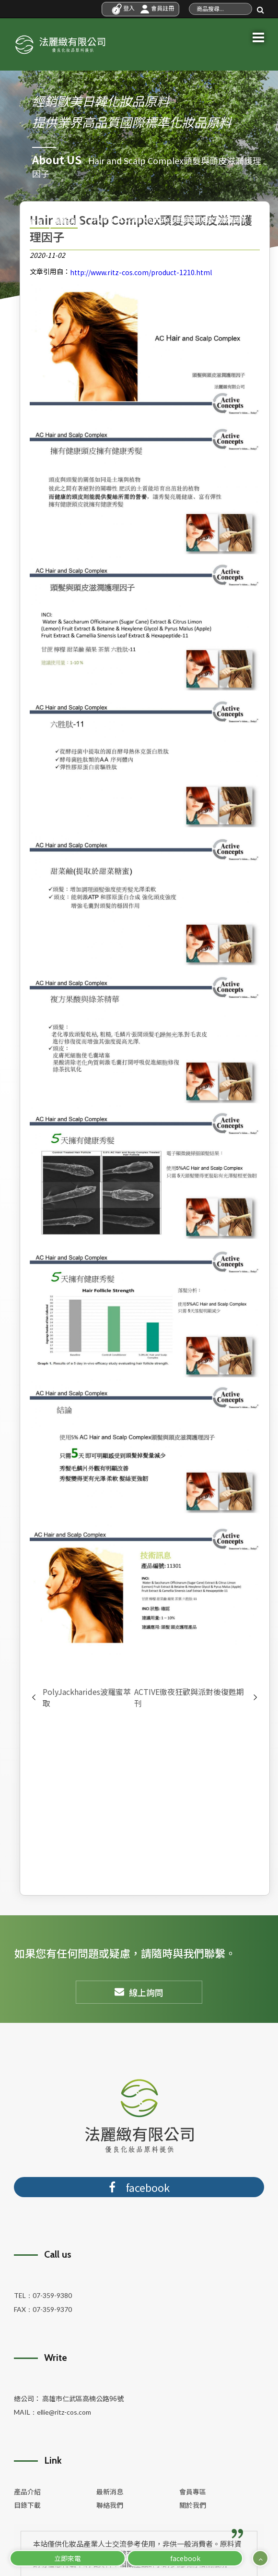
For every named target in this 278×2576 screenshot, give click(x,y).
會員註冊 (156, 8)
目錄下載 (27, 2505)
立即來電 (67, 2558)
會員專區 (192, 2491)
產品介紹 (27, 2491)
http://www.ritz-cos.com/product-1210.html (141, 272)
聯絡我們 (109, 2505)
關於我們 (192, 2505)
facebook (185, 2558)
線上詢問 (139, 1992)
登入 (123, 8)
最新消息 (109, 2491)
